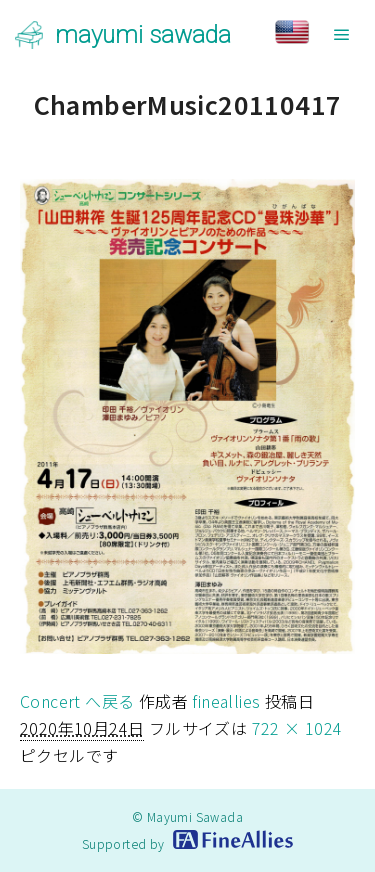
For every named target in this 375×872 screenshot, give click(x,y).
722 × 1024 (297, 728)
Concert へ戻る (77, 701)
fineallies (226, 701)
